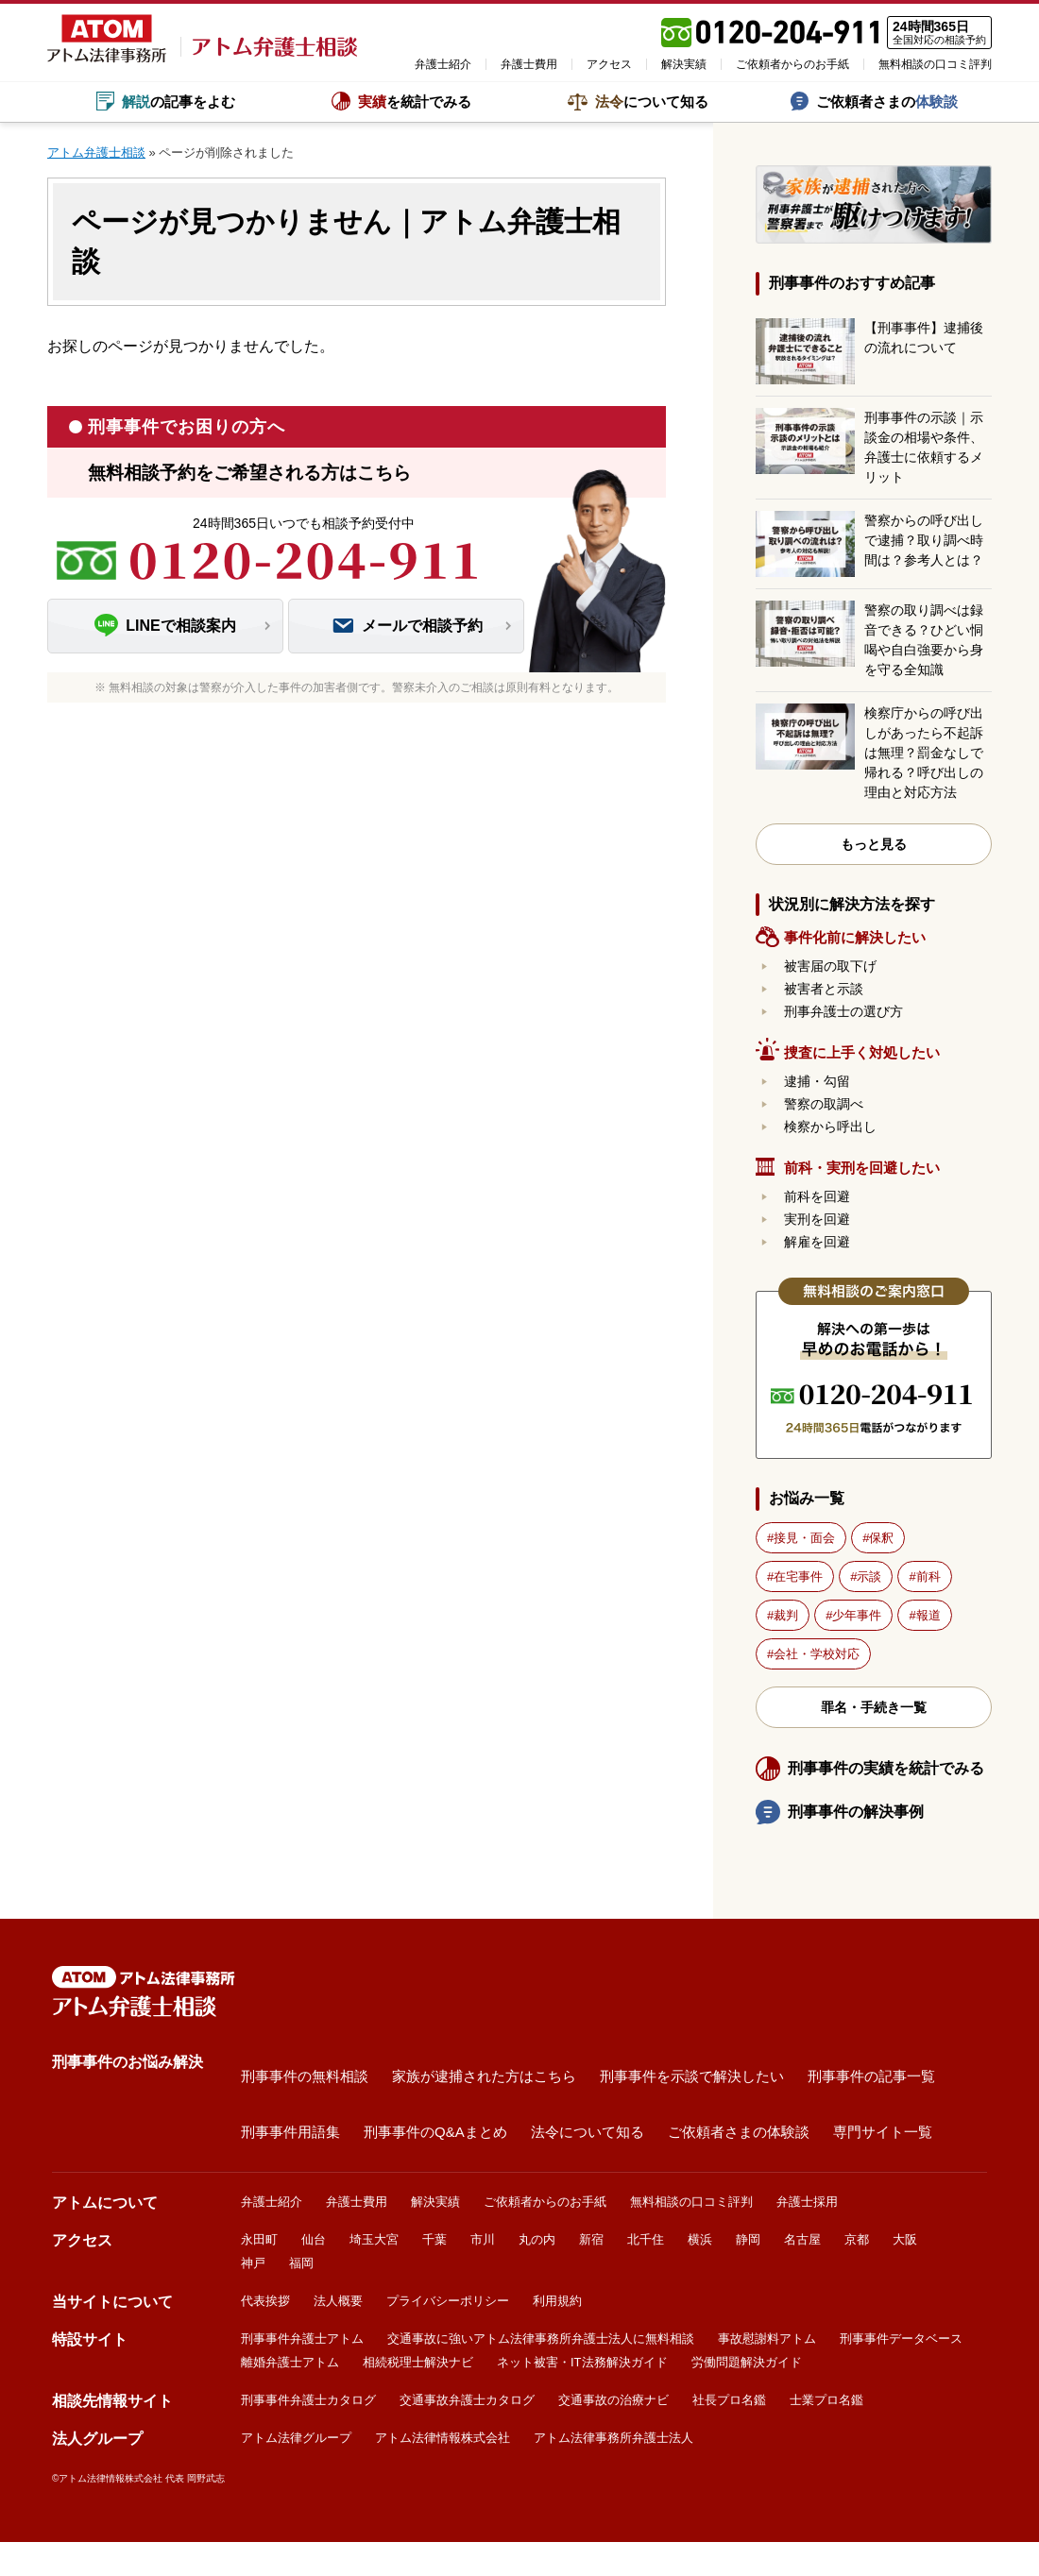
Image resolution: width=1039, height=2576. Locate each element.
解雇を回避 (817, 1241)
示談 (869, 1576)
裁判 (786, 1615)
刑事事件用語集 (290, 2131)
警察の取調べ (823, 1103)
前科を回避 (817, 1196)
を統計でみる (401, 101)
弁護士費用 (529, 64)
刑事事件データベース (901, 2338)
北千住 (645, 2239)
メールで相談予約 (407, 625)
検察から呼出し (830, 1126)
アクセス (609, 64)
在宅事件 (798, 1576)
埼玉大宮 (374, 2239)
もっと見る (874, 844)
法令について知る (587, 2131)
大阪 (905, 2239)
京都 (856, 2239)
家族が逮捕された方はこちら (484, 2075)
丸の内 (537, 2239)
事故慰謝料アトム (767, 2338)
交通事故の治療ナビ (613, 2400)
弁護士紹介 (443, 64)
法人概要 (338, 2301)
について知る (638, 101)
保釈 (881, 1538)
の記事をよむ (165, 101)
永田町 (259, 2239)
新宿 (591, 2239)
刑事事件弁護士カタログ (308, 2400)
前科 (928, 1576)
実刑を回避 (817, 1219)
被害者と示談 (823, 988)
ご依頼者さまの (874, 101)
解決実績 (684, 64)
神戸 (253, 2263)
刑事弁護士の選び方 (843, 1011)
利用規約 (557, 2301)
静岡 (748, 2239)
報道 (928, 1615)
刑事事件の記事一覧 (871, 2075)
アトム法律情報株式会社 (442, 2438)
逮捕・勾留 (817, 1081)
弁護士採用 (807, 2202)
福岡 (301, 2263)
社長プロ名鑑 (729, 2400)
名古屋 (802, 2239)
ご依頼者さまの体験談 (738, 2131)
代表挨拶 (265, 2301)
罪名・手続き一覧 (874, 1707)
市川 (482, 2239)
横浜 (700, 2239)
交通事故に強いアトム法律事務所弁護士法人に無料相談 (540, 2338)
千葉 (434, 2239)
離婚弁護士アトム (290, 2362)
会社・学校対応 (817, 1654)
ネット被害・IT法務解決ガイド (582, 2362)
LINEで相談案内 (164, 626)
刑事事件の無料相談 (304, 2075)
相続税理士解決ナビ (418, 2362)
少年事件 (856, 1615)
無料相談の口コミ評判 (935, 64)
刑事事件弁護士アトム (302, 2338)
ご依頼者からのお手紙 (792, 64)
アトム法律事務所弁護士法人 (613, 2438)
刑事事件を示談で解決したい (692, 2075)
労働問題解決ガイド (746, 2362)
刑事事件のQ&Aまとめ (435, 2131)
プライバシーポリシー (447, 2301)
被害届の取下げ (830, 966)
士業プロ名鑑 (826, 2400)
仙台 (313, 2239)
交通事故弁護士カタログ (467, 2400)
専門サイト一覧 (882, 2131)
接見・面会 (804, 1538)
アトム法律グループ (296, 2438)
